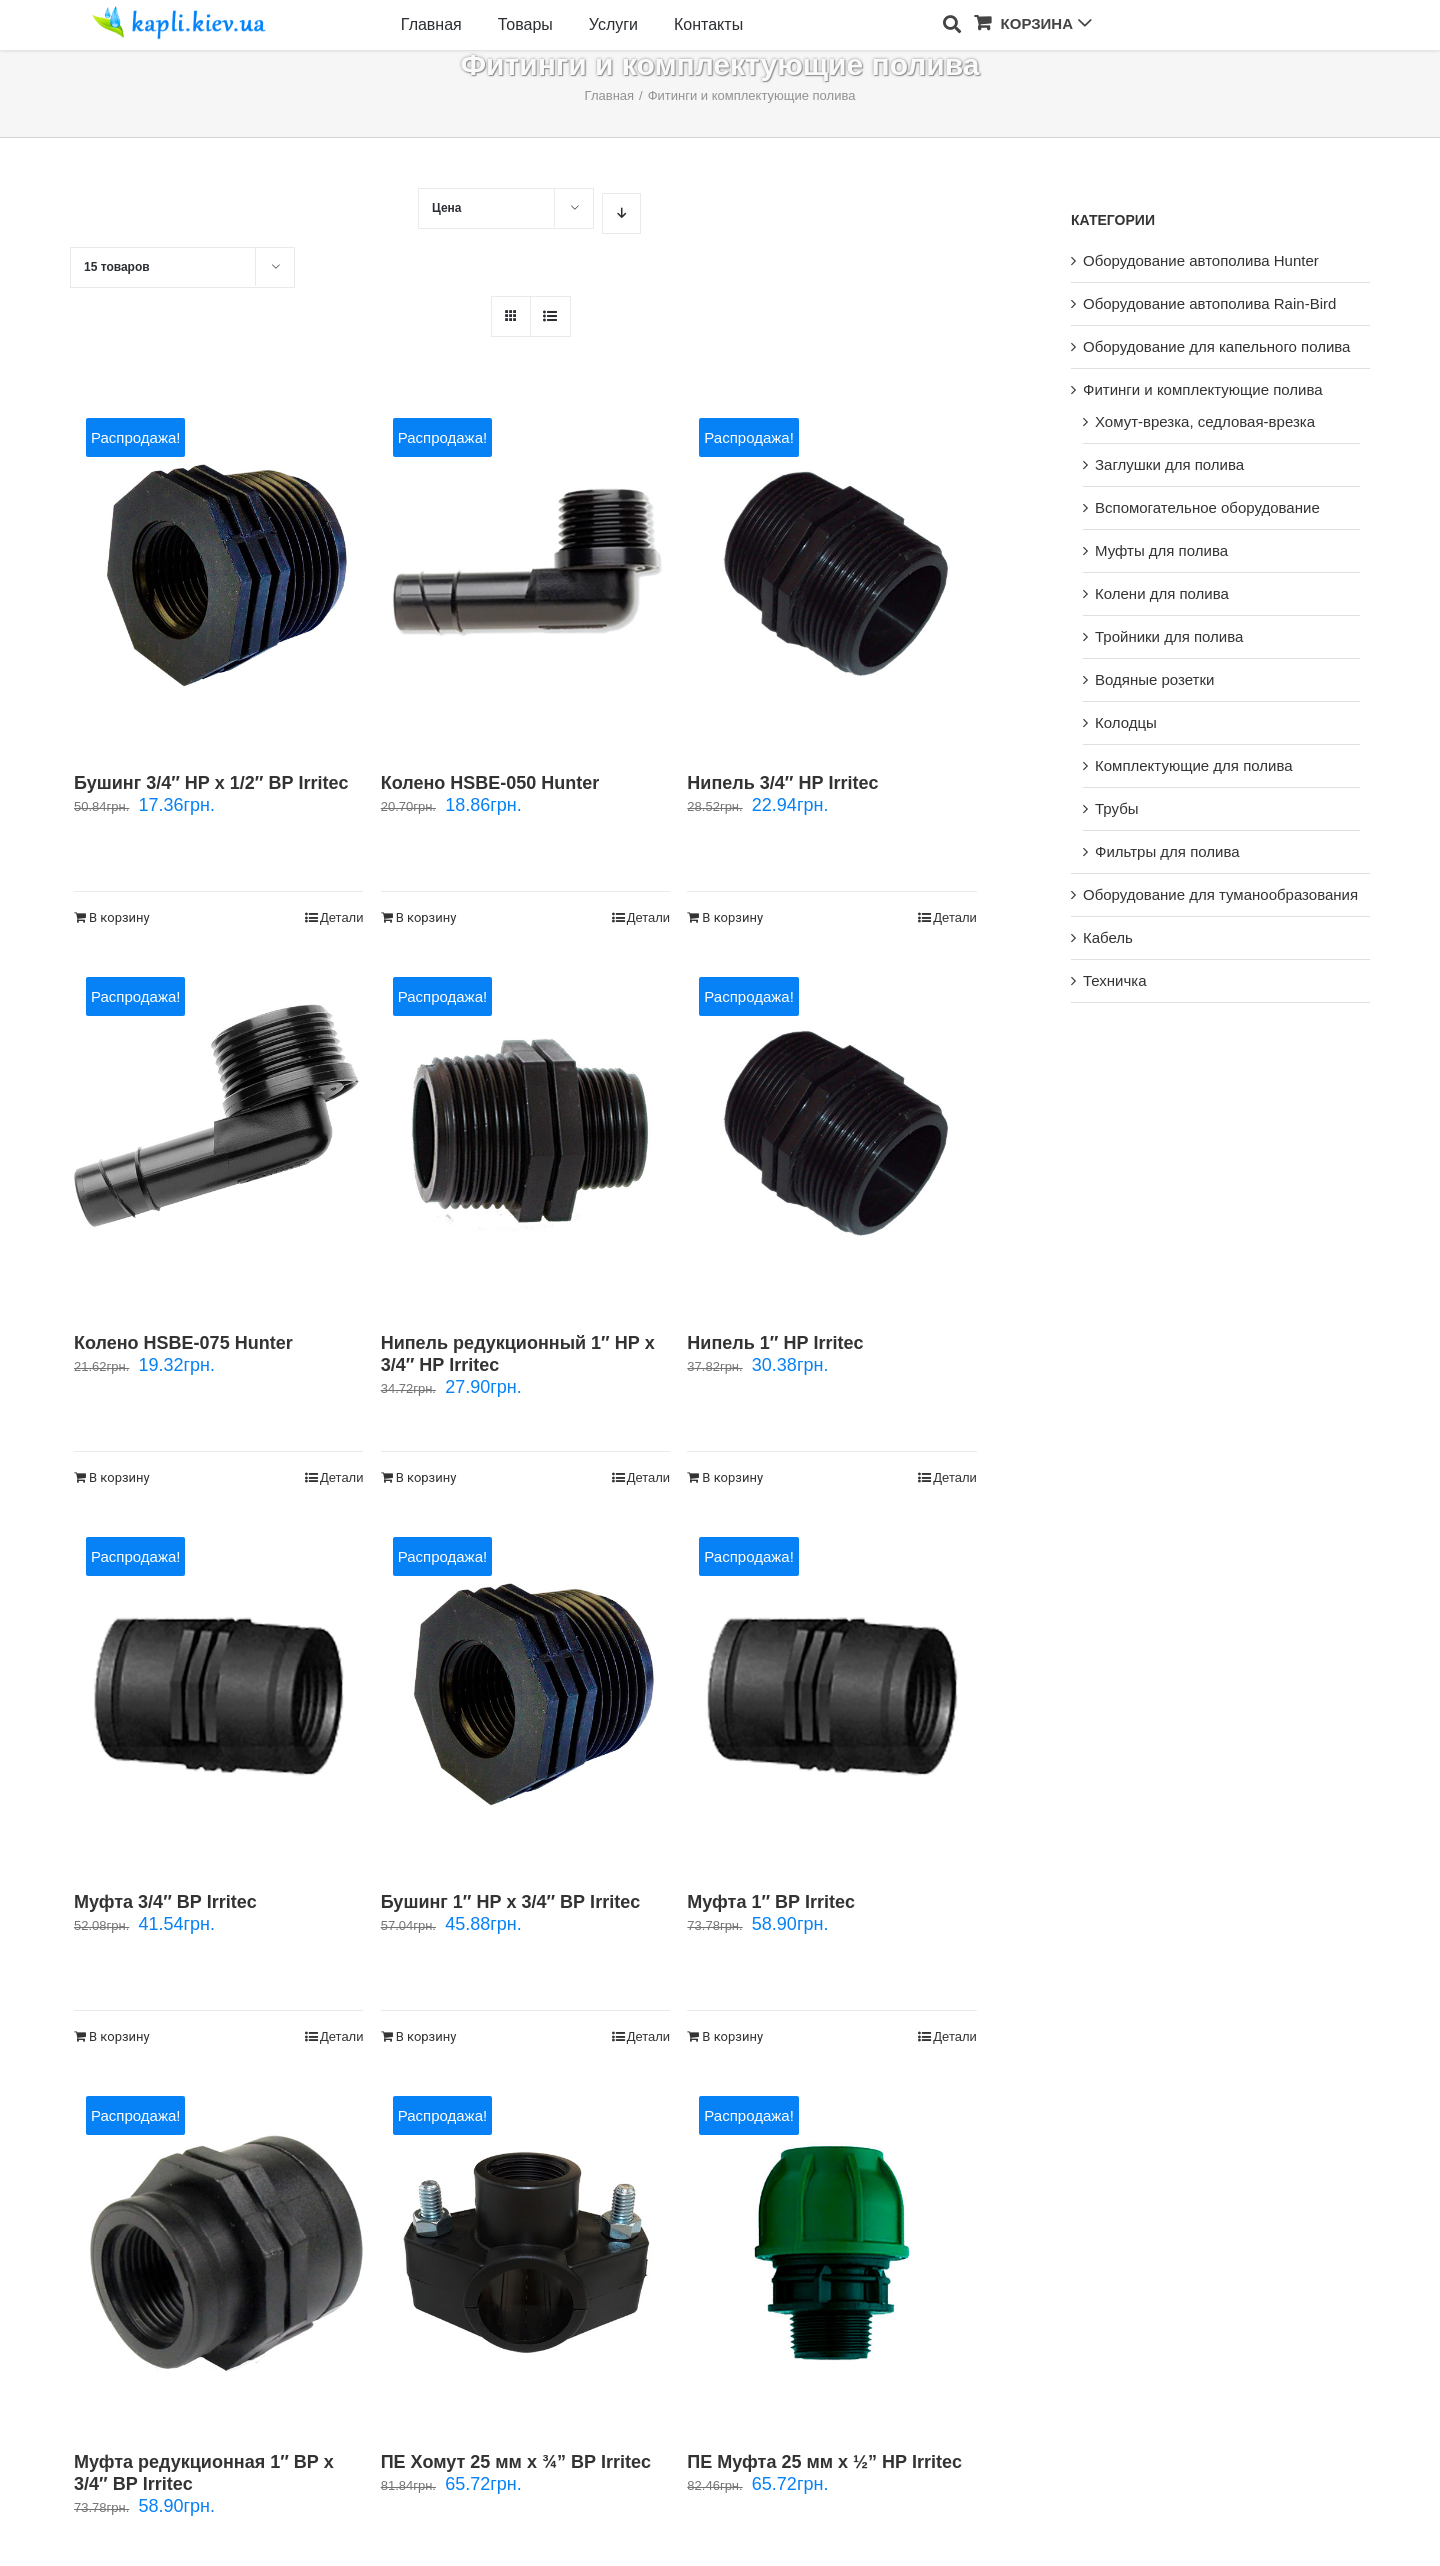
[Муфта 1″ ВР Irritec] (831, 1694)
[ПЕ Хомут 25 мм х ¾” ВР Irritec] (525, 2253)
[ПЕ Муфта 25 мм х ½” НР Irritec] (831, 2253)
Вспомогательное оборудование (1207, 507)
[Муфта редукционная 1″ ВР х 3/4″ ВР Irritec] (218, 2253)
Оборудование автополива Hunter (1201, 260)
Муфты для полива (1161, 550)
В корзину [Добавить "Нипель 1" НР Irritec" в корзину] (732, 1477)
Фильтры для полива (1167, 851)
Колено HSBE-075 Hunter (183, 1343)
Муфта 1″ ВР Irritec (771, 1902)
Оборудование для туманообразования (1220, 894)
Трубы (1117, 808)
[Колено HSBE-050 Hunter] (525, 575)
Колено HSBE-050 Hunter (490, 783)
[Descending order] (621, 213)
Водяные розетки (1154, 679)
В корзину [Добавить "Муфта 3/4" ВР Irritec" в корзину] (119, 2036)
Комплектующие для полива (1194, 765)
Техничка (1115, 980)
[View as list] (550, 316)
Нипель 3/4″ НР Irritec (782, 783)
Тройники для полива (1169, 636)
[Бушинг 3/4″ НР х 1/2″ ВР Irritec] (218, 575)
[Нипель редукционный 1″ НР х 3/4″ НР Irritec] (525, 1134)
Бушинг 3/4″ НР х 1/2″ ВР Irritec (211, 783)
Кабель (1108, 937)
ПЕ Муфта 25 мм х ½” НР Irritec (824, 2462)
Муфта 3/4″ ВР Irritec (165, 1902)
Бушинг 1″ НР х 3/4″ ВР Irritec (510, 1902)
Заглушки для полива (1169, 464)
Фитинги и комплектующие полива (1203, 389)
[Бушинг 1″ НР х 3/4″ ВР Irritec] (525, 1694)
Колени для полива (1162, 593)
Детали (342, 917)
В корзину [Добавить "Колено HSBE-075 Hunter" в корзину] (119, 1477)
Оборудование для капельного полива (1216, 346)
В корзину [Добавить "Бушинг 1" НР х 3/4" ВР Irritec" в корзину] (426, 2036)
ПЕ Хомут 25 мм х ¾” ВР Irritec (516, 2462)
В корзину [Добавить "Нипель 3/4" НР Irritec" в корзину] (732, 917)
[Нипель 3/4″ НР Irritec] (831, 575)
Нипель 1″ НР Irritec (775, 1343)
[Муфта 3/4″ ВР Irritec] (218, 1694)
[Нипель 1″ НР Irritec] (831, 1134)
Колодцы (1126, 722)
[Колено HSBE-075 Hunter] (218, 1134)
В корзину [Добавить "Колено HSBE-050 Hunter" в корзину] (426, 917)
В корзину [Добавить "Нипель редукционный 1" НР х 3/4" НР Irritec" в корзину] (426, 1477)
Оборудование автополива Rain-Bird (1209, 303)
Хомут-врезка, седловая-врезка (1205, 421)
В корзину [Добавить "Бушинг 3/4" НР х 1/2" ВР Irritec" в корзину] (119, 917)
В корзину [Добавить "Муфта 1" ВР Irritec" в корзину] (732, 2036)
